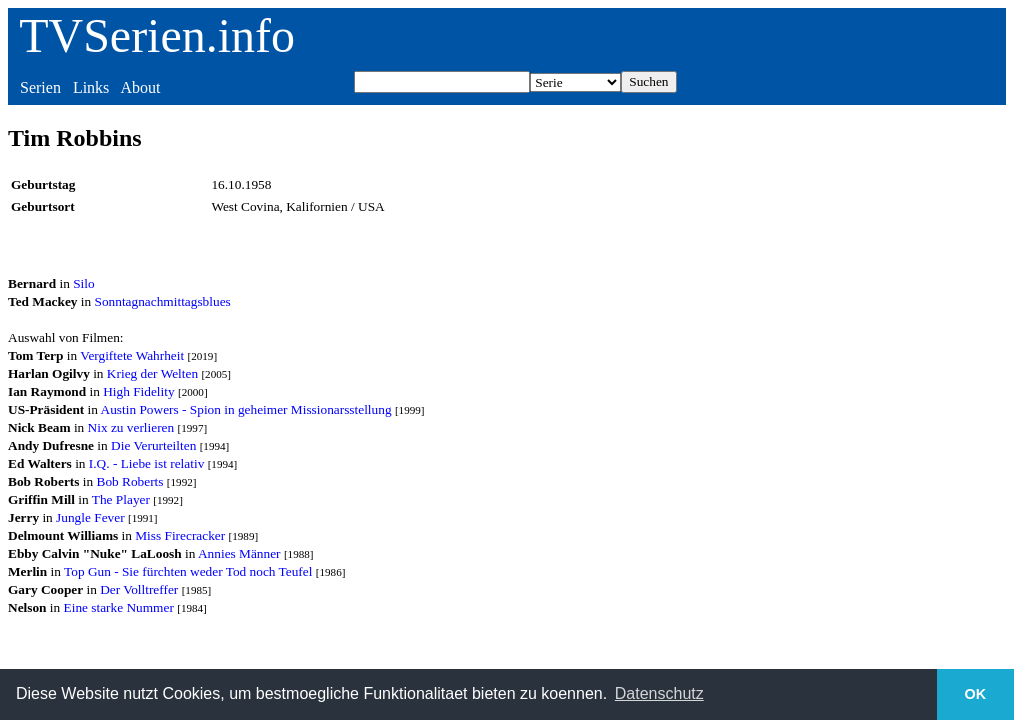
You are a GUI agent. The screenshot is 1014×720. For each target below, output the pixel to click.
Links (91, 87)
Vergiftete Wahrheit (132, 355)
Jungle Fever (90, 517)
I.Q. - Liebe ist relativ (146, 463)
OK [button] (976, 694)
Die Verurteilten (153, 445)
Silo (83, 283)
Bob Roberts (130, 481)
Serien (40, 87)
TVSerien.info (157, 35)
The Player (121, 499)
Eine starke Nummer (119, 607)
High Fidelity (138, 391)
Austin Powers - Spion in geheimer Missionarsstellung (246, 409)
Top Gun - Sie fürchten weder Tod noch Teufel (188, 571)
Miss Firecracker (180, 535)
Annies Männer (239, 553)
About (140, 87)
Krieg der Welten (152, 373)
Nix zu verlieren (131, 427)
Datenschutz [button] (659, 693)
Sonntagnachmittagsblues (163, 301)
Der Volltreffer (139, 589)
